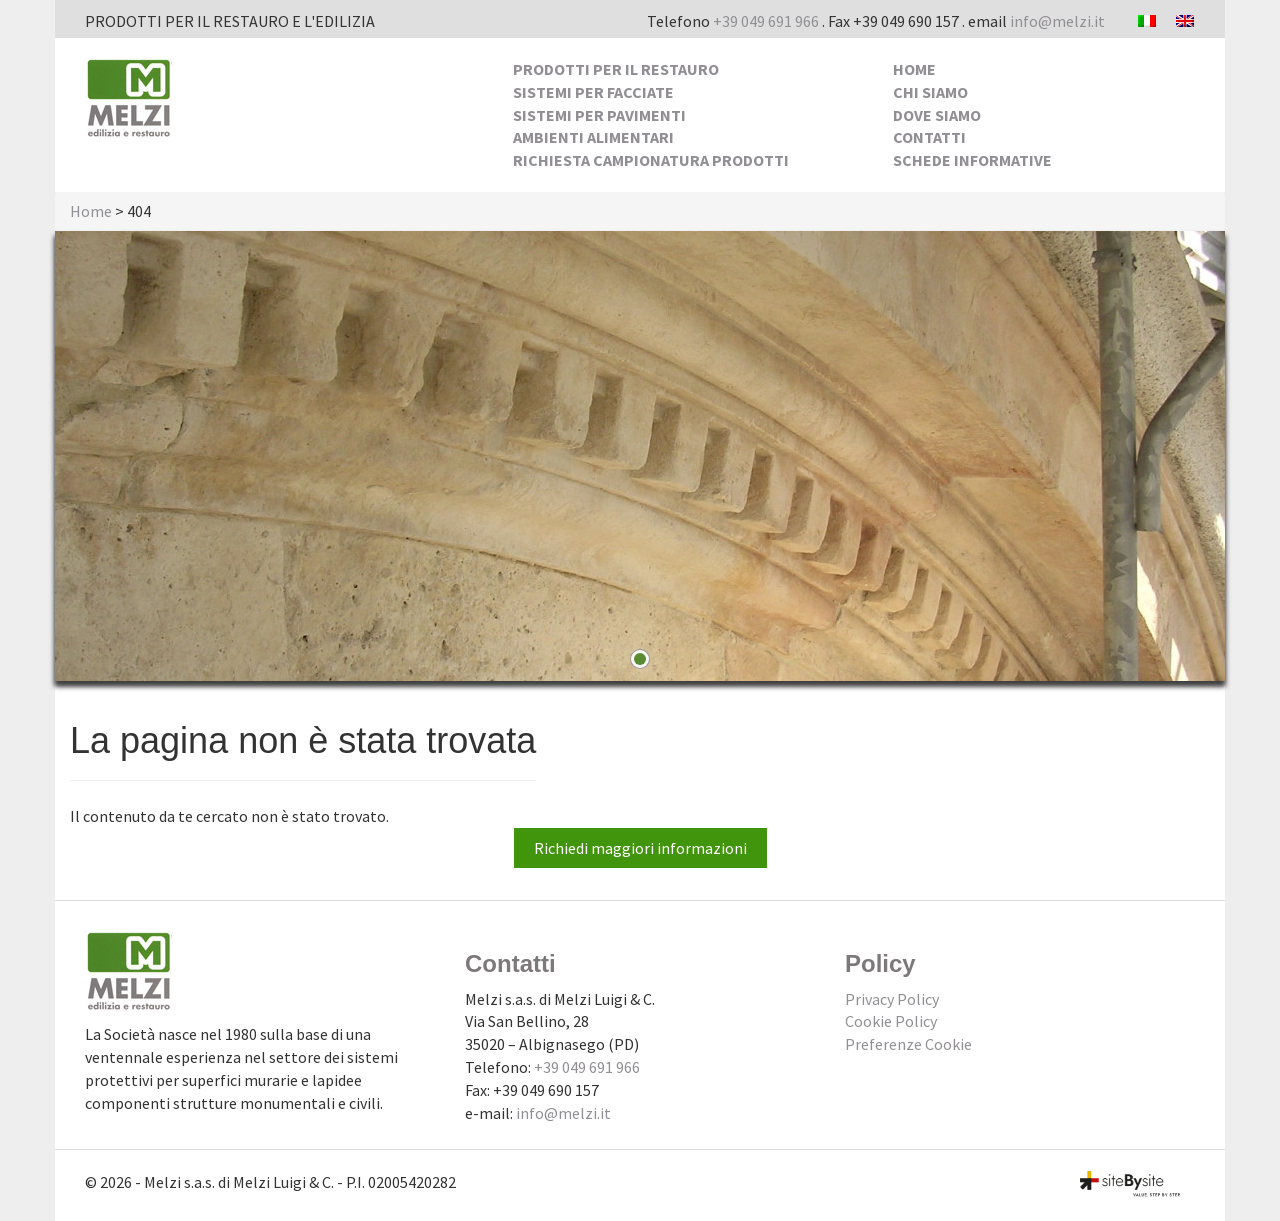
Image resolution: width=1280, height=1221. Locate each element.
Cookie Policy (891, 1021)
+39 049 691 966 (766, 21)
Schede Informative (972, 160)
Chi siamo (930, 92)
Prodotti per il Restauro (616, 69)
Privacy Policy (892, 999)
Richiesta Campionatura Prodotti (651, 160)
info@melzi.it (1057, 21)
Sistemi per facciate (593, 92)
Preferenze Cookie (908, 1044)
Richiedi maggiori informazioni (640, 848)
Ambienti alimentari (593, 137)
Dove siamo (937, 115)
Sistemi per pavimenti (599, 115)
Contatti (929, 137)
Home (914, 69)
